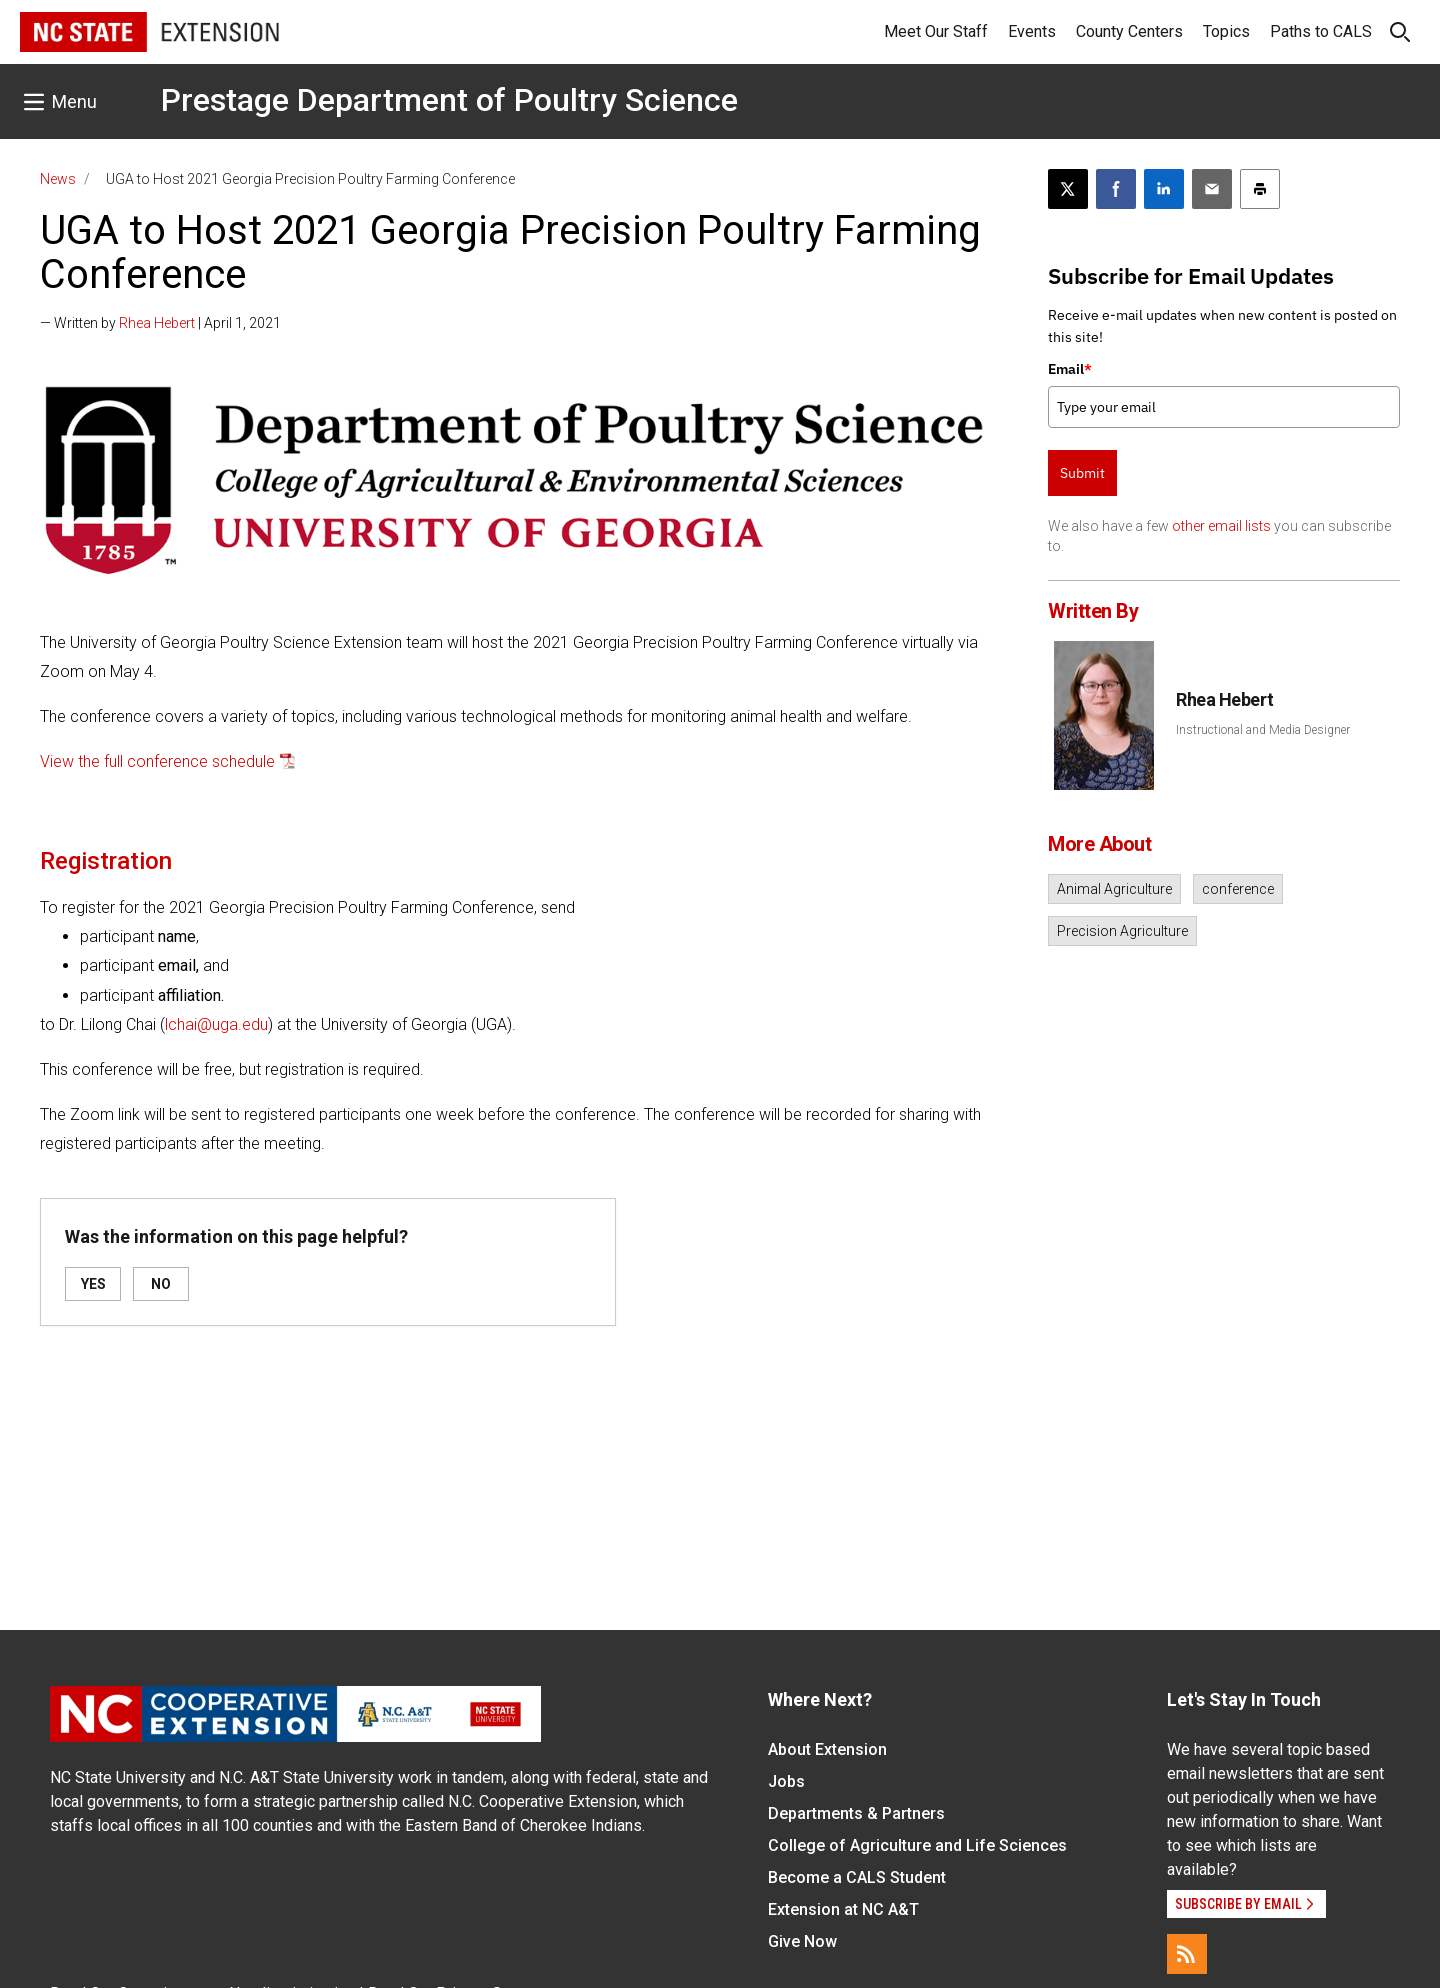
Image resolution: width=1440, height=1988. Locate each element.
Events (1032, 31)
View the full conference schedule (157, 761)
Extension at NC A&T (843, 1909)
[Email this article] (1212, 189)
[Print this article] (1260, 189)
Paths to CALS (1321, 31)
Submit (1082, 473)
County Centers (1129, 31)
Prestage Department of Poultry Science (449, 100)
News (58, 179)
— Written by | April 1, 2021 (160, 323)
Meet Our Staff (936, 31)
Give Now (802, 1941)
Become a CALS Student (857, 1877)
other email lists (1221, 526)
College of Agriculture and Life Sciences (917, 1845)
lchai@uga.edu (216, 1024)
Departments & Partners (856, 1813)
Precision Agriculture (1122, 931)
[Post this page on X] (1068, 189)
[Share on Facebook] (1116, 189)
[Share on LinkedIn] (1164, 189)
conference (1238, 889)
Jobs (786, 1781)
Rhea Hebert (157, 323)
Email (1070, 369)
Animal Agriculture (1114, 889)
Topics (1226, 31)
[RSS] (1187, 1954)
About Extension (827, 1749)
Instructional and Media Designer (1263, 730)
